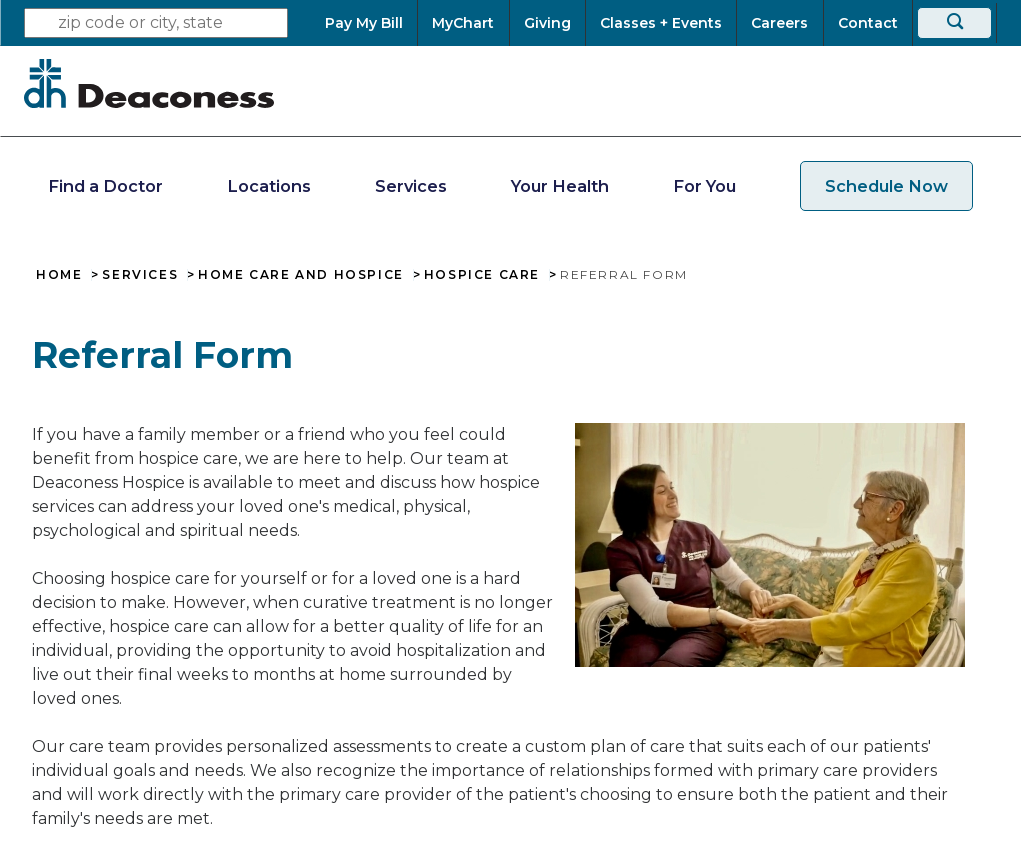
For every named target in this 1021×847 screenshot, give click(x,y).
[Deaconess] (149, 83)
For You (704, 186)
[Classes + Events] (661, 23)
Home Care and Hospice (301, 275)
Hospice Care (482, 275)
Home (59, 275)
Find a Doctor (105, 186)
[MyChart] (463, 23)
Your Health (560, 186)
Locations (269, 186)
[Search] (954, 23)
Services (411, 186)
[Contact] (868, 23)
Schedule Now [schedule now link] (886, 186)
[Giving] (547, 23)
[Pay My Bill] (371, 23)
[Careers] (779, 23)
